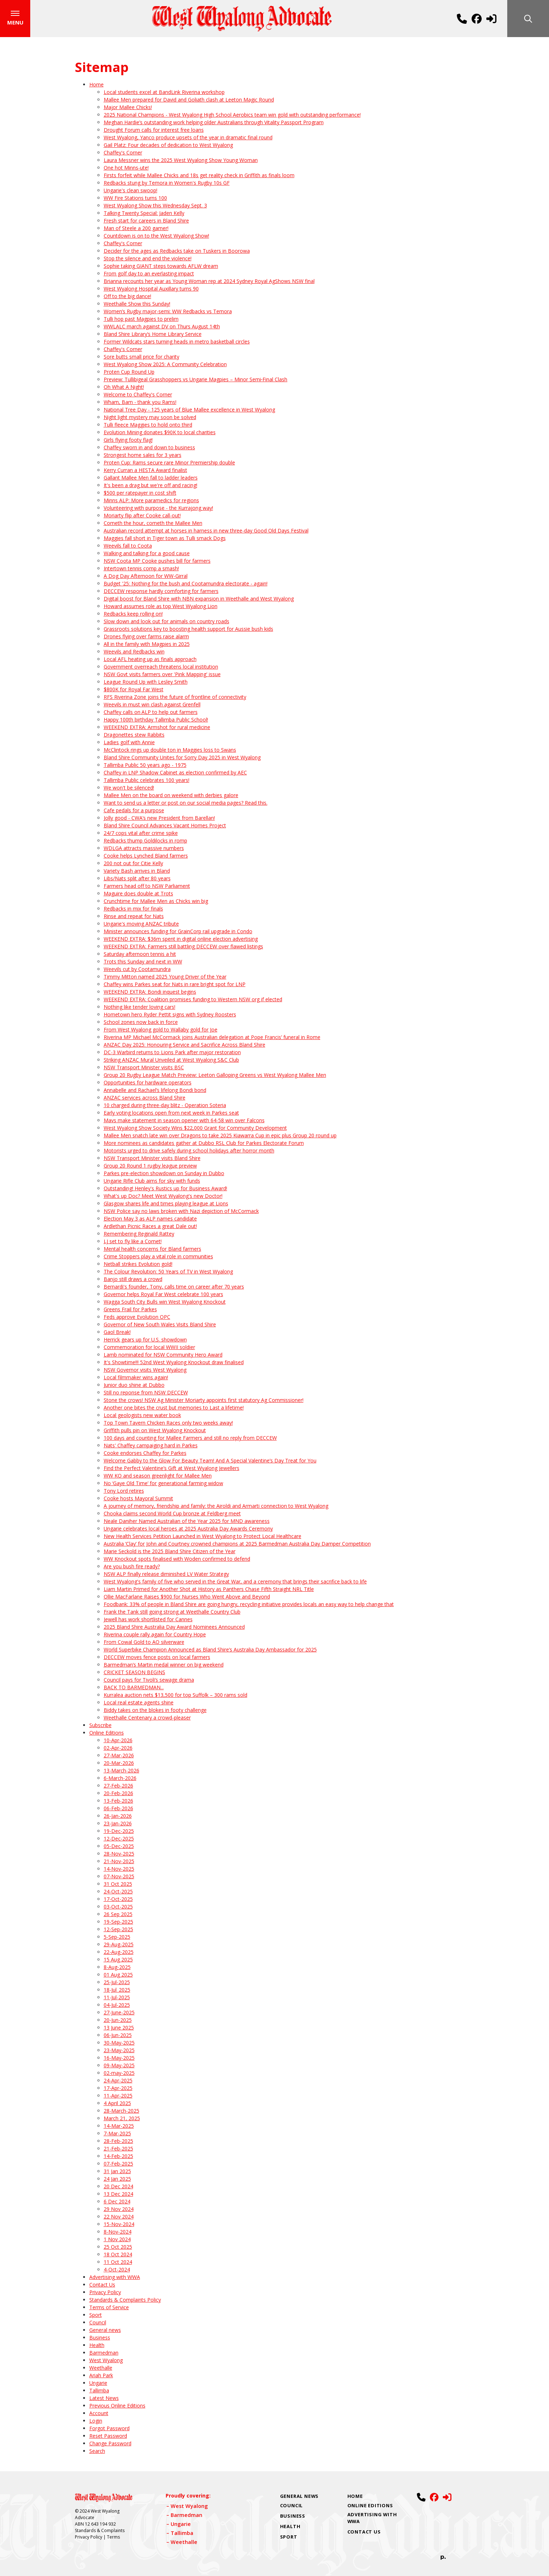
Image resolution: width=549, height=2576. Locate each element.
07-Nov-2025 (119, 1878)
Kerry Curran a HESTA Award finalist (145, 471)
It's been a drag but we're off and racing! (150, 487)
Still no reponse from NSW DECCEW (146, 1394)
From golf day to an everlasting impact (149, 275)
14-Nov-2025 (119, 1870)
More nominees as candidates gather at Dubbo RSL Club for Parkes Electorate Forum (204, 1144)
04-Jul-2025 (117, 2006)
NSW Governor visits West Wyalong (145, 1371)
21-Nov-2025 (119, 1863)
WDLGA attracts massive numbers (144, 849)
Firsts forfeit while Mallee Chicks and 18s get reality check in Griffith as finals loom (199, 177)
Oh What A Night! (124, 388)
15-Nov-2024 (119, 2225)
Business (99, 2339)
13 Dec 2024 (118, 2195)
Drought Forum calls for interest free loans (154, 131)
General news (105, 2331)
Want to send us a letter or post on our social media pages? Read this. (185, 804)
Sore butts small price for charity (141, 358)
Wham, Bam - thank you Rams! (140, 403)
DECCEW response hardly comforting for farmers (161, 592)
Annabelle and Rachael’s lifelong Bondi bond (155, 1091)
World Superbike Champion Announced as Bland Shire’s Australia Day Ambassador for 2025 (210, 1651)
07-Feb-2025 (118, 2165)
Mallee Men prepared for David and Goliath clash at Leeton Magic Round (189, 101)
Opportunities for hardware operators (148, 1084)
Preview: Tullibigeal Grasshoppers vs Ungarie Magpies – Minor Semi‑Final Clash (196, 381)
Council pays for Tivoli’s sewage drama (149, 1681)
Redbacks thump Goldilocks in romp (145, 842)
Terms (113, 2539)
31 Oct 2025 (118, 1885)
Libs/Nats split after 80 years (137, 880)
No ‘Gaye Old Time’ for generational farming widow (163, 1485)
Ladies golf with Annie (129, 744)
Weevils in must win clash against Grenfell (152, 706)
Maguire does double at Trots (138, 895)
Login (95, 2422)
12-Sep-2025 (118, 1931)
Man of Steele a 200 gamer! (136, 229)
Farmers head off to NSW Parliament (147, 887)
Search (97, 2452)
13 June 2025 (119, 2029)
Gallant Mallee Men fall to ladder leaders (151, 479)
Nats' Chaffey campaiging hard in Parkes (151, 1447)
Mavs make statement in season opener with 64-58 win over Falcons (184, 1122)
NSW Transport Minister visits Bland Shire (152, 1159)
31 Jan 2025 (117, 2173)
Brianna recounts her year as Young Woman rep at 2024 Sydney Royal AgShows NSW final (209, 282)
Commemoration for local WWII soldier (149, 1348)
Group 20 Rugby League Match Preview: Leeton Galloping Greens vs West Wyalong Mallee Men (215, 1076)
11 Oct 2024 (118, 2263)
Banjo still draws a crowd (133, 1280)
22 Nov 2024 (119, 2218)
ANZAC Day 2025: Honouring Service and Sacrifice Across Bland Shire (184, 1046)
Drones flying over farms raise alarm (146, 638)
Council (97, 2324)
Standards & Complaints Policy (125, 2301)
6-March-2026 (120, 1779)
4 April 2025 (117, 2104)
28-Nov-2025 (119, 1855)
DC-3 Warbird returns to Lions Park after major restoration (172, 1054)
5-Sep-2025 (117, 1938)
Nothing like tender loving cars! (139, 1008)
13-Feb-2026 (118, 1802)
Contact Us (102, 2286)
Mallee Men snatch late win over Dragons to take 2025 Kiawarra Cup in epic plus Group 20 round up (220, 1137)
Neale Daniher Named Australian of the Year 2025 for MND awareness (187, 1522)
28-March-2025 (121, 2112)
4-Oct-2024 (117, 2271)
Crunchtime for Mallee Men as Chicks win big (156, 902)
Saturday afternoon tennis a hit (140, 955)
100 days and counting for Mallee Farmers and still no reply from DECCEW (190, 1439)
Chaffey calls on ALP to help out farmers (151, 713)
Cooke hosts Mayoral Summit (138, 1500)
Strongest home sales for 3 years (142, 456)
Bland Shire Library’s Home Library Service (153, 335)
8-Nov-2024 (117, 2233)
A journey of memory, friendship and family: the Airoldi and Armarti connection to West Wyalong (216, 1507)
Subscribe (100, 1726)
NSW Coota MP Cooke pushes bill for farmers (157, 562)
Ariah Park (101, 2377)
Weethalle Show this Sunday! (137, 305)
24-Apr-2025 (118, 2082)
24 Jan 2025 (117, 2180)
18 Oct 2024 (118, 2256)
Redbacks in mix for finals (133, 910)
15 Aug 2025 (118, 1961)
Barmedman (103, 2354)
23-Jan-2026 (118, 1825)
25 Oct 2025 (118, 2248)
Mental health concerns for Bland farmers (152, 1250)
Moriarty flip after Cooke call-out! (142, 517)
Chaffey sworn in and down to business (149, 449)
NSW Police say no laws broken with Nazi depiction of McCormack (181, 1212)
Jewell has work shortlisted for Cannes (148, 1621)
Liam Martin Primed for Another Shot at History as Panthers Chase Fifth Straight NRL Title (209, 1590)
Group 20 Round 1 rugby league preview (150, 1167)
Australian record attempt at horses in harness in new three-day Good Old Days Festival (206, 532)
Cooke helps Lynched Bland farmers (146, 857)
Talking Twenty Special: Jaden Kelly (144, 214)
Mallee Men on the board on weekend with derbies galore (171, 797)
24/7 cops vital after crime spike (141, 834)
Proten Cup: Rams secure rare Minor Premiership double (169, 464)
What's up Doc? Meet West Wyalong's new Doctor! (163, 1197)
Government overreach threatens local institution (161, 668)
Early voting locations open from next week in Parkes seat (171, 1114)
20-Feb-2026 (118, 1794)
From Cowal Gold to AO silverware (144, 1643)
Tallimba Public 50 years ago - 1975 (145, 766)
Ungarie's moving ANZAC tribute (141, 925)
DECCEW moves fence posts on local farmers (157, 1658)
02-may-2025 (119, 2074)
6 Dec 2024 (117, 2203)
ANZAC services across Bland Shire (144, 1099)
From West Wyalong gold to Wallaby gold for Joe (160, 1031)
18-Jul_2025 (117, 1991)
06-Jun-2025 (118, 2036)
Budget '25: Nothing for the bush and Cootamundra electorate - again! (185, 585)
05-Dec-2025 (119, 1847)
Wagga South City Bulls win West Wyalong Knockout (165, 1303)
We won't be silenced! (129, 789)
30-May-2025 (119, 2044)
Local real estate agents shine (139, 1704)
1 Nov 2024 (117, 2241)
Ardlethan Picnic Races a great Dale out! (150, 1227)
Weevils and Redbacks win (134, 653)
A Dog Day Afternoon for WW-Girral (146, 577)
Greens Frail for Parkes (130, 1311)
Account (98, 2414)
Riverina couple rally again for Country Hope (155, 1636)
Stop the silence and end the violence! (148, 260)
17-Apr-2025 (118, 2089)
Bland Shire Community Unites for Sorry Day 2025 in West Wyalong (182, 759)
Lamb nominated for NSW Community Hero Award (163, 1356)
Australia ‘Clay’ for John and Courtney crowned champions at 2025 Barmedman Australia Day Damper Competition (237, 1545)
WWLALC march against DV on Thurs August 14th (162, 328)
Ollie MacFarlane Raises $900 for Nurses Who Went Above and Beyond (187, 1598)
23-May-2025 (119, 2052)
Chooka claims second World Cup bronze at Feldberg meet (172, 1515)
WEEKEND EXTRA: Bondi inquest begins (150, 993)
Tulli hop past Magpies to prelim (141, 320)
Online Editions (106, 1734)
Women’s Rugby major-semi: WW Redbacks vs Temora (168, 313)
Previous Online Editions (117, 2407)
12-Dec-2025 (119, 1840)
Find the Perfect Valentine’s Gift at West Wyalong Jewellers (171, 1469)
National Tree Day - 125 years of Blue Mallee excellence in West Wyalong (189, 411)
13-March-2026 (121, 1772)
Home (96, 86)
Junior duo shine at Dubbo (134, 1386)
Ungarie (98, 2384)
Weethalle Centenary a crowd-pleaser (147, 1719)
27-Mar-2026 (119, 1757)
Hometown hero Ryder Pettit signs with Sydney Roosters (170, 1016)
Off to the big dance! (127, 298)
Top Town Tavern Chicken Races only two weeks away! (168, 1424)
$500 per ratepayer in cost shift (140, 494)
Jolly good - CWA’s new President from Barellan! (159, 819)
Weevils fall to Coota (128, 547)
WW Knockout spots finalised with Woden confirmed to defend (177, 1560)
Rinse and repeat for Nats (134, 917)
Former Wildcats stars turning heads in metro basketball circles (177, 343)
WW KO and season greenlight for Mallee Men (158, 1477)
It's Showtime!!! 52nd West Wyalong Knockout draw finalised (174, 1364)
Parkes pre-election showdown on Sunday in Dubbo (164, 1175)
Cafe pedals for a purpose (134, 812)
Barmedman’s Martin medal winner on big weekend (164, 1666)
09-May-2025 (119, 2067)
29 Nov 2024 (119, 2210)
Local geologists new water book (142, 1416)
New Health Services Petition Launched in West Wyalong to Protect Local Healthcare (202, 1537)
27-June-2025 (119, 2014)
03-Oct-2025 (118, 1908)
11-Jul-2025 (117, 1999)
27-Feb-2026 (118, 1787)
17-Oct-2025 (118, 1900)
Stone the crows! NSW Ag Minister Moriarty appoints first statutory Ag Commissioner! (203, 1401)
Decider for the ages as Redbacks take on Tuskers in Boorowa (177, 252)
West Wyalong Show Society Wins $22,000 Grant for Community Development (195, 1129)
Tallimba (99, 2392)
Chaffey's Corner (123, 154)
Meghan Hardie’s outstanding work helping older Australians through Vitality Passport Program (214, 124)
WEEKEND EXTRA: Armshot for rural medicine (157, 728)
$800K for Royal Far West (133, 691)
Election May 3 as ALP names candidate (150, 1220)
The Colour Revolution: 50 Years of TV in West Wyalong (168, 1273)
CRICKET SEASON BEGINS (134, 1674)
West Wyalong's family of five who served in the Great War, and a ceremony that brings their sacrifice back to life (235, 1583)
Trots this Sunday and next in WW (143, 963)
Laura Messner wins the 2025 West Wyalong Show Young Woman (181, 161)
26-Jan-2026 (118, 1817)
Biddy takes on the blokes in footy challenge (155, 1711)
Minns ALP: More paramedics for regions (151, 502)
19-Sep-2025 (118, 1923)
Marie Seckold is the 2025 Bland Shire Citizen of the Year (169, 1553)
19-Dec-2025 (119, 1832)
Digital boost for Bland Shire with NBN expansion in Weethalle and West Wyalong (199, 600)
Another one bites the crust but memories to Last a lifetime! (174, 1409)
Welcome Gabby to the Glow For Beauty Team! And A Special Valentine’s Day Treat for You (210, 1462)
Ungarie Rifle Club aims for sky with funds (152, 1182)
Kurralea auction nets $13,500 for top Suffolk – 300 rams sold (175, 1696)
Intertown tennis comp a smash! (141, 570)
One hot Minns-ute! (126, 169)
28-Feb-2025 (118, 2142)
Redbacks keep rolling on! (133, 615)
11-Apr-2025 (118, 2097)
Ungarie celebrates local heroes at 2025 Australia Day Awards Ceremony (188, 1530)
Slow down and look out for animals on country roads (166, 623)
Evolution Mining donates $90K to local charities (160, 434)
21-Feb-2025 (118, 2150)
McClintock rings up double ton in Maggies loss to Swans (170, 751)
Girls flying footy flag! (128, 441)
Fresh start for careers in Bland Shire (146, 222)
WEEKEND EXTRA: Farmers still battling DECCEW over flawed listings (183, 948)
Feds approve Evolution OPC (137, 1318)
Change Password (110, 2445)
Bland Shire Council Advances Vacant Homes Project (165, 827)
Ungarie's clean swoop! (130, 192)
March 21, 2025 (122, 2120)
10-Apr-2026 (118, 1742)
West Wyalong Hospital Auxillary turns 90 (151, 290)
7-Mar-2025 (117, 2135)
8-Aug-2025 (117, 1968)
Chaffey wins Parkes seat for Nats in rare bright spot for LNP (175, 986)
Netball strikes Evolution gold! (138, 1265)
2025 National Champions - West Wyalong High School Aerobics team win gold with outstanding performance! (232, 116)
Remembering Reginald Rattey (139, 1235)
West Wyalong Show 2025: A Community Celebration (165, 366)
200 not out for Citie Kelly (133, 865)
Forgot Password (109, 2430)
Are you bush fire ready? (132, 1568)
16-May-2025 (119, 2059)
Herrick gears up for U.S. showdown (145, 1341)
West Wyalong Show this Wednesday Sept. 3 (155, 207)
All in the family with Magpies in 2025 (147, 645)
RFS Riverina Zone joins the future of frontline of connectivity (175, 698)
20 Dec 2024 (118, 2188)
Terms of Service (109, 2309)
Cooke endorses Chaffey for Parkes (145, 1454)
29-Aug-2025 (119, 1946)
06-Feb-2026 (118, 1810)
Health (96, 2346)
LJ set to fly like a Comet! (133, 1243)
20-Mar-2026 (119, 1764)
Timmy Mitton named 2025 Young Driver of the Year (165, 978)
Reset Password (108, 2437)
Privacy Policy (105, 2293)
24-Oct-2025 (118, 1893)
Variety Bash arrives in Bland (137, 872)
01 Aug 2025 (118, 1976)
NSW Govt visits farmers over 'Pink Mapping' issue (162, 676)
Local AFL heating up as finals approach (150, 660)
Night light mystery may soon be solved (150, 418)
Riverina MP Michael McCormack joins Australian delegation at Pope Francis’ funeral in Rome (212, 1038)
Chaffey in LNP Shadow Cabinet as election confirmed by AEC (175, 774)
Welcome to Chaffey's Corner (138, 396)
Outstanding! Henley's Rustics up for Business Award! (165, 1190)
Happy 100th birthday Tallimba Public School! (156, 721)
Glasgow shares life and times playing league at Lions (166, 1205)
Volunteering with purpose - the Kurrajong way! (158, 509)
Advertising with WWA (114, 2278)
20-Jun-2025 (118, 2021)
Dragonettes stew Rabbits (134, 736)
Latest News (104, 2399)
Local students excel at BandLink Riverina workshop (164, 93)
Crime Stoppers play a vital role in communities (158, 1258)
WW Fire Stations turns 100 (135, 199)
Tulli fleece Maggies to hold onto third (148, 426)
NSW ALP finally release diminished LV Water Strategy (166, 1575)
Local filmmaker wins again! (136, 1379)
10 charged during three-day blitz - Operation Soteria (165, 1106)
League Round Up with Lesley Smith (146, 683)
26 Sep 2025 (118, 1915)
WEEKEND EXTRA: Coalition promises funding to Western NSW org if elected (193, 1001)
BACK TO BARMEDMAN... (134, 1689)
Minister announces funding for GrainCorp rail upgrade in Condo (178, 933)
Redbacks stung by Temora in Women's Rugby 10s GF (167, 184)
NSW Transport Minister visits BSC (144, 1069)
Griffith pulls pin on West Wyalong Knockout (155, 1432)
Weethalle (100, 2369)
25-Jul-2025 (117, 1984)
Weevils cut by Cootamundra (137, 970)
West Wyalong (106, 2362)
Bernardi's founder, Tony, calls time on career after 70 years (174, 1288)
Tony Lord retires (124, 1492)
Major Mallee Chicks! (128, 108)
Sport (95, 2316)
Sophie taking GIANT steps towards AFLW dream (161, 267)
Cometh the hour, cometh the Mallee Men (153, 524)
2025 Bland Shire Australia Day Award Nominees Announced (174, 1628)
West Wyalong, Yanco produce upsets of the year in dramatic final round (188, 139)
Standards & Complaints (100, 2532)
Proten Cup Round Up (129, 373)
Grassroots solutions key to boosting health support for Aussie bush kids (188, 630)
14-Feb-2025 (118, 2157)
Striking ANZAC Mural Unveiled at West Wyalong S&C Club (171, 1061)
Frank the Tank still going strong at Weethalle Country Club (172, 1613)
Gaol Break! (117, 1333)
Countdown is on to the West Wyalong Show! (156, 237)
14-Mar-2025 (119, 2127)
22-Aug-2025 (119, 1953)
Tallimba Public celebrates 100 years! (146, 781)
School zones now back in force (141, 1023)
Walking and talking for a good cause (147, 555)
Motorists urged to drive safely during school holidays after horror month (189, 1152)
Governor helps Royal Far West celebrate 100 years (163, 1296)
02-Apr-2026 (118, 1749)
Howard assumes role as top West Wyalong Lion (160, 607)
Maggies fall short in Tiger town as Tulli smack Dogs (165, 539)
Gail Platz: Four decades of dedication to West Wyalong (168, 146)
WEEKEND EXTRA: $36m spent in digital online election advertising (181, 940)
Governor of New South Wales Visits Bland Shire (160, 1326)
